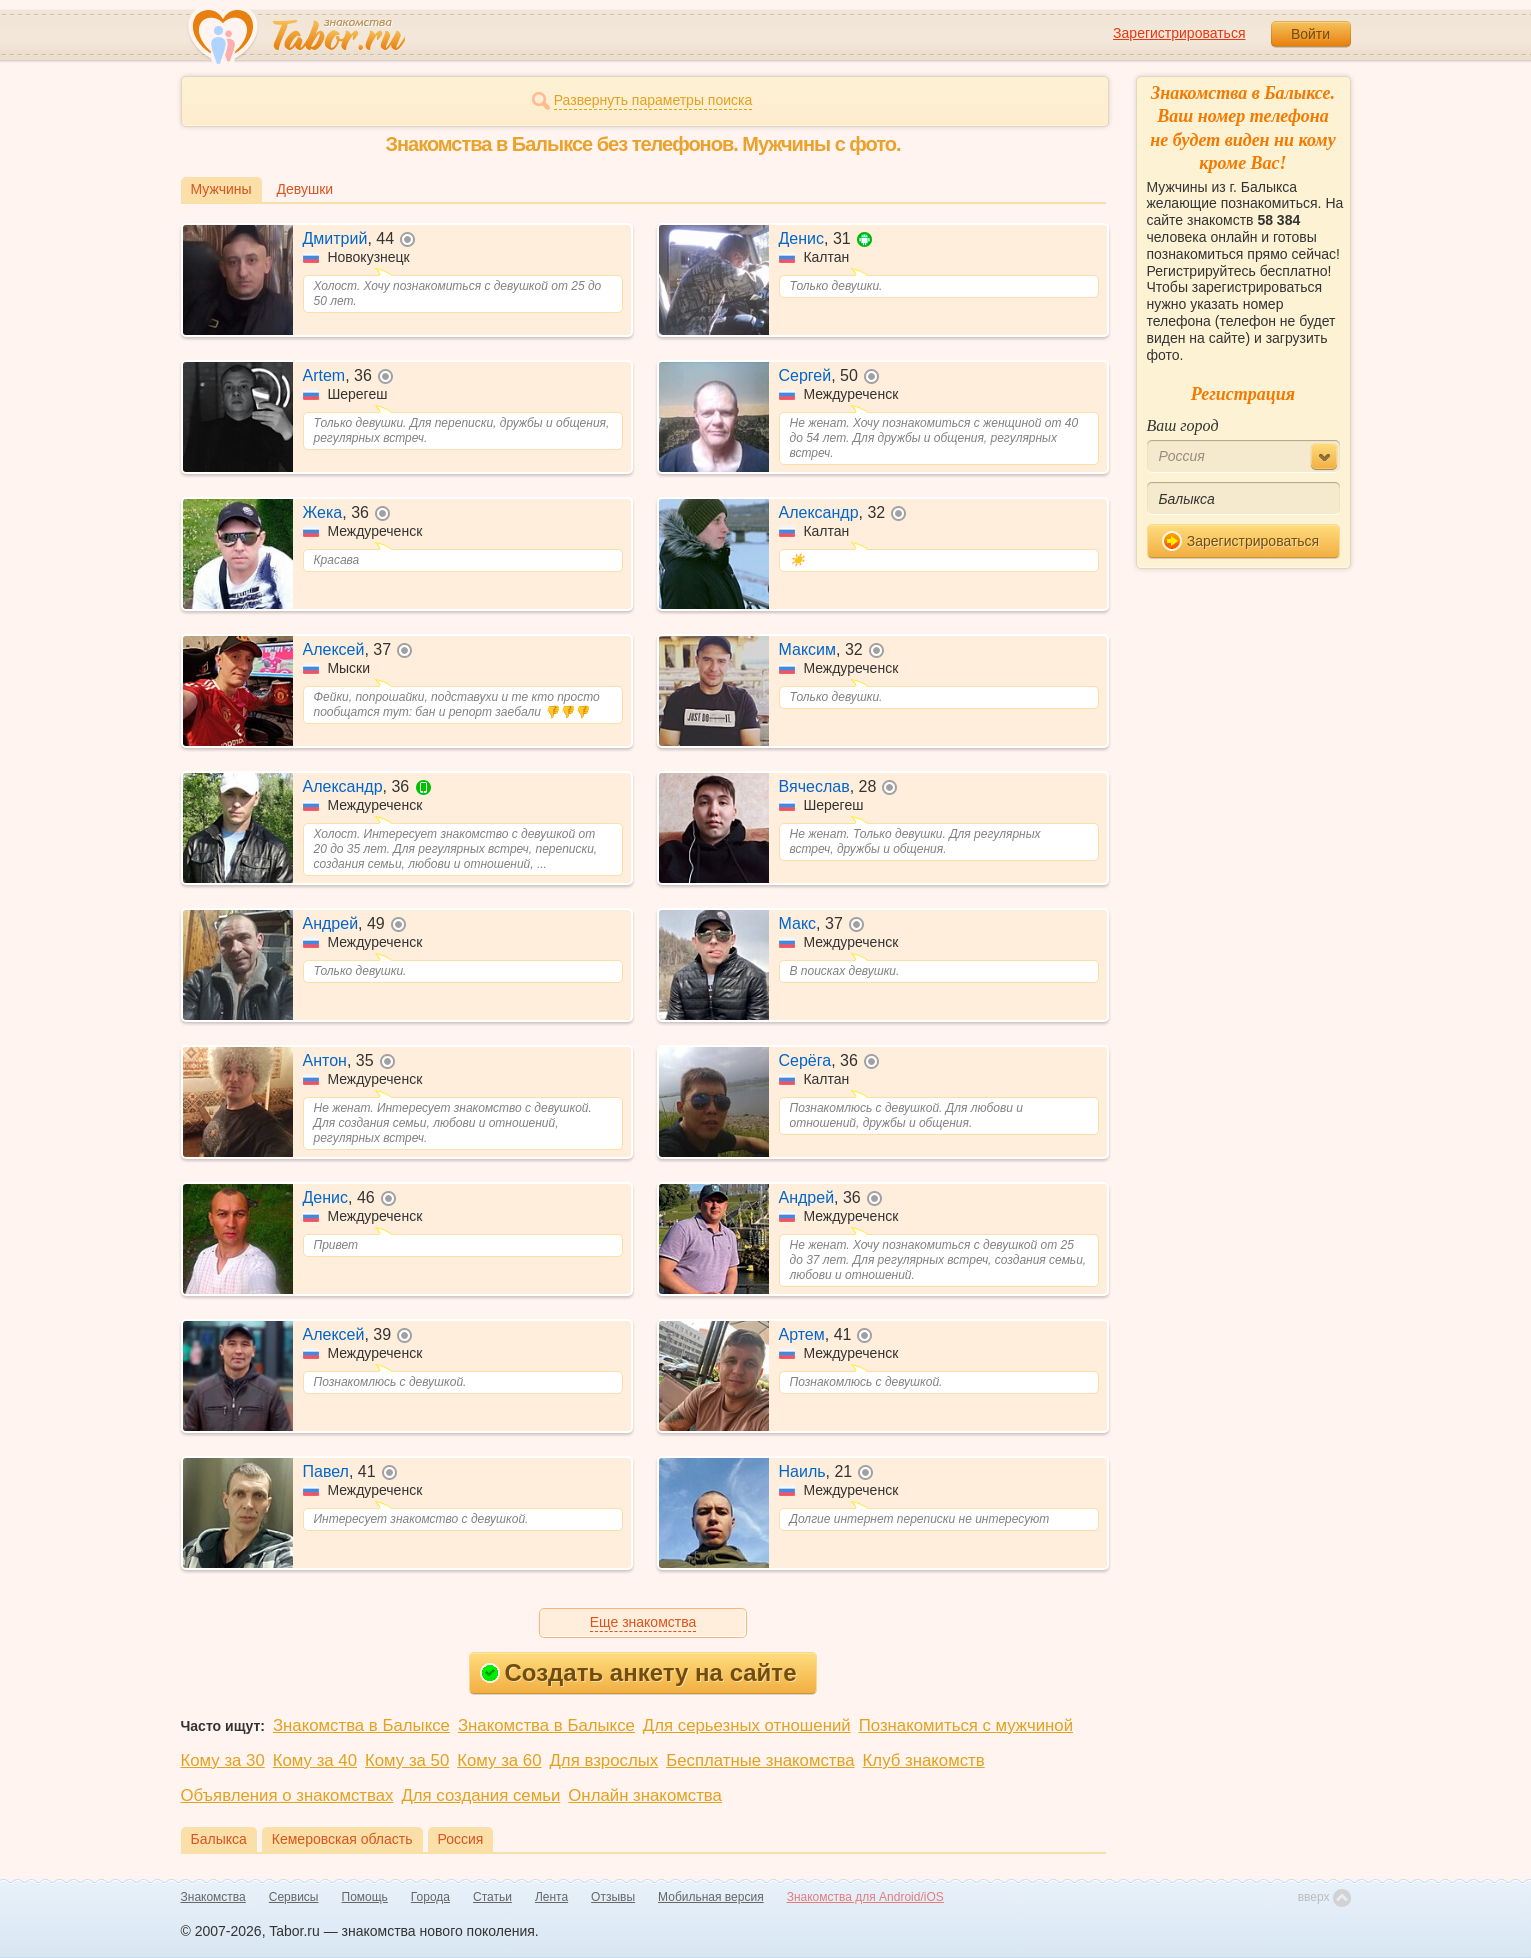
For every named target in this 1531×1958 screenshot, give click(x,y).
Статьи (492, 1897)
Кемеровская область (342, 1839)
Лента (551, 1897)
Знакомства (213, 1897)
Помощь (365, 1897)
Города (430, 1897)
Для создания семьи (480, 1795)
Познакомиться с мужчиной (966, 1725)
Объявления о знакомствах (287, 1795)
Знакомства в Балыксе (361, 1725)
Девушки (305, 189)
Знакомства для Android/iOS (865, 1897)
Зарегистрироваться (1179, 33)
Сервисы (294, 1897)
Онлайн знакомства (645, 1795)
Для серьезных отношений (747, 1725)
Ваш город (1183, 425)
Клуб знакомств (924, 1760)
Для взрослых (604, 1760)
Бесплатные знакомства (760, 1760)
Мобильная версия (711, 1897)
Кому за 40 (315, 1760)
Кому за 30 (223, 1760)
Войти (1310, 34)
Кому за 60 (499, 1760)
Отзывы (613, 1897)
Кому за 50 (407, 1760)
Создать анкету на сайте (638, 1672)
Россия (461, 1839)
